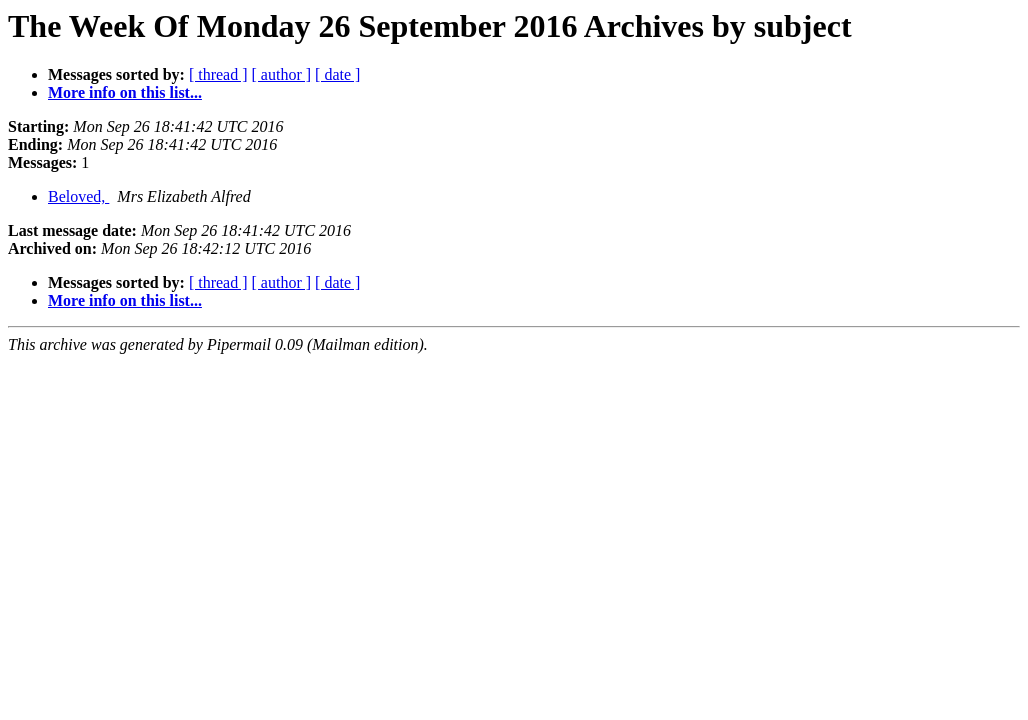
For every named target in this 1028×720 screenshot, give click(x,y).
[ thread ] (218, 74)
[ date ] (337, 74)
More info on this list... (125, 92)
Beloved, (78, 196)
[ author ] (282, 74)
